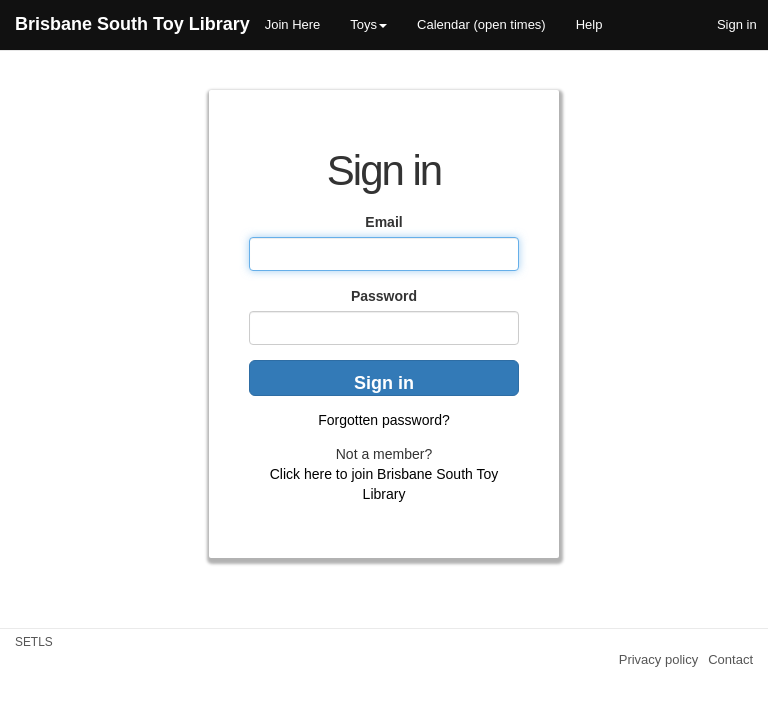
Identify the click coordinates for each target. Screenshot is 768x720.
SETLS (34, 642)
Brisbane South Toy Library (132, 24)
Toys (368, 24)
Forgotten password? (384, 420)
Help (589, 24)
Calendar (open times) (481, 24)
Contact (730, 659)
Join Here (293, 24)
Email (383, 222)
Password (384, 296)
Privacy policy (658, 659)
